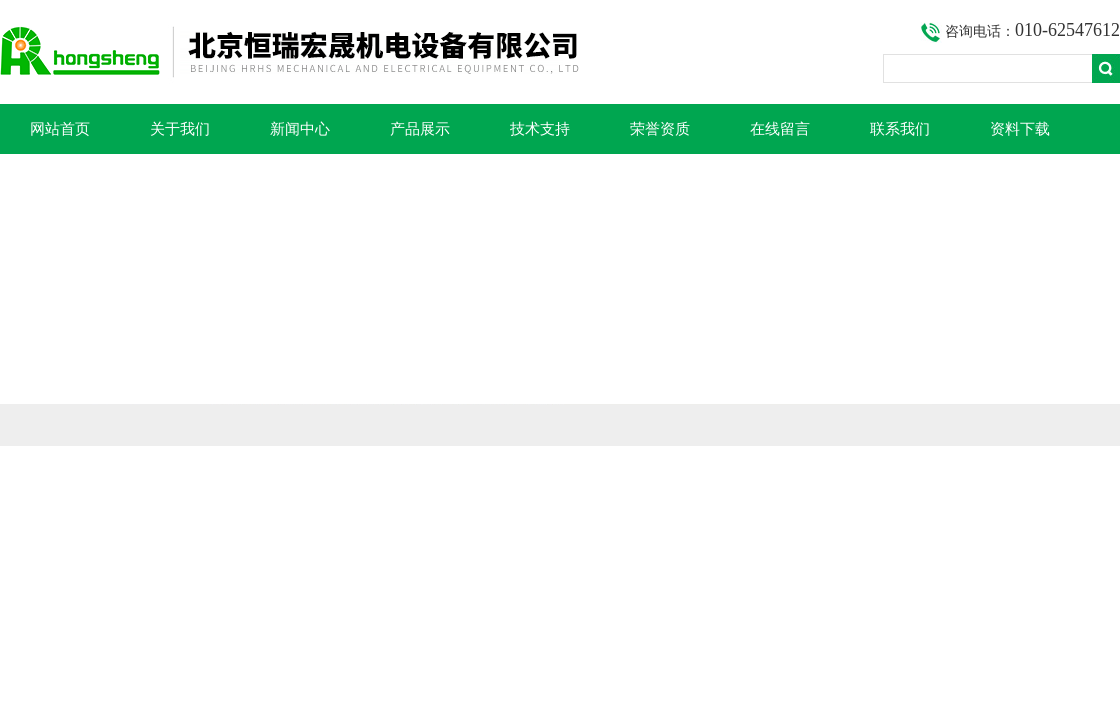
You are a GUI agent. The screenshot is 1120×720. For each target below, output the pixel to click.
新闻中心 (300, 129)
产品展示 (420, 129)
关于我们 (180, 129)
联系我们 (900, 129)
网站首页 (60, 129)
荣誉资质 (660, 129)
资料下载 (1020, 129)
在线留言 (780, 129)
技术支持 (540, 129)
